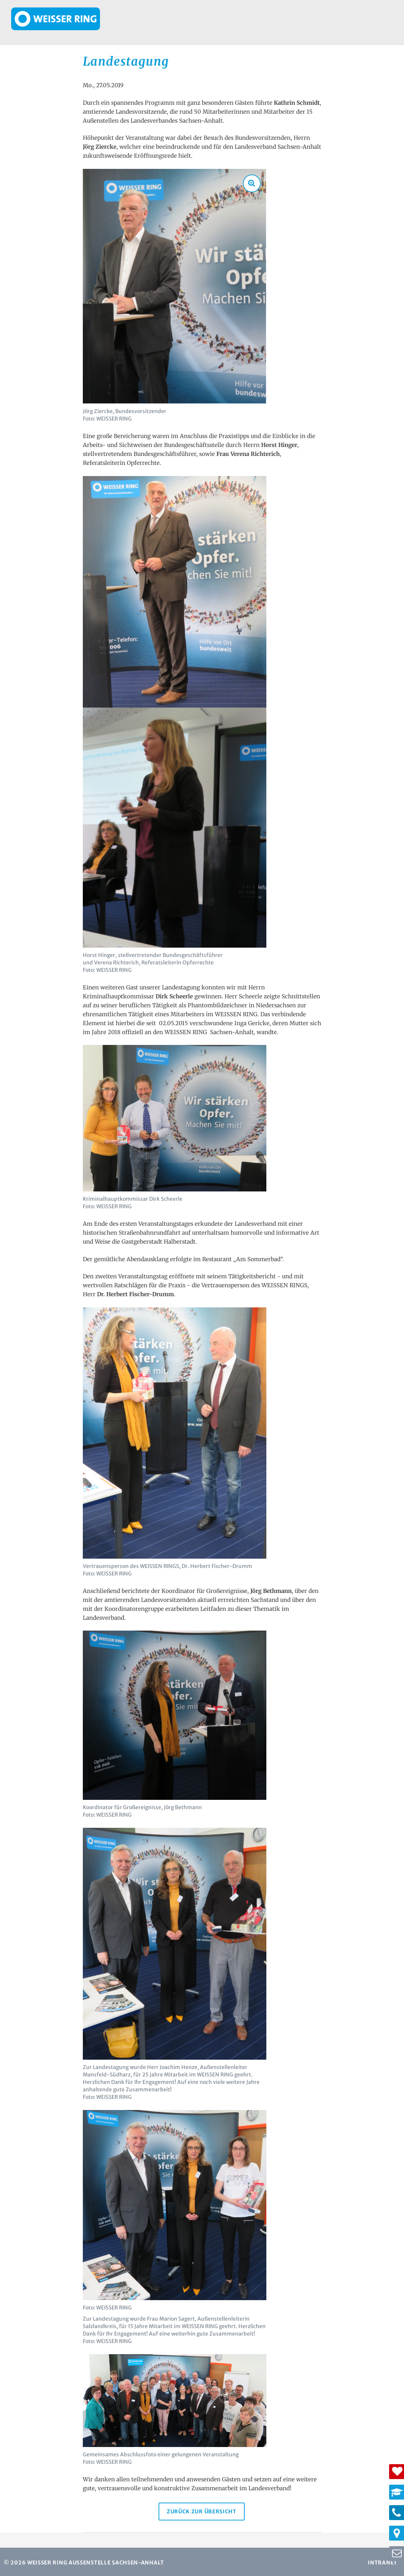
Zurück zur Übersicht (200, 2510)
